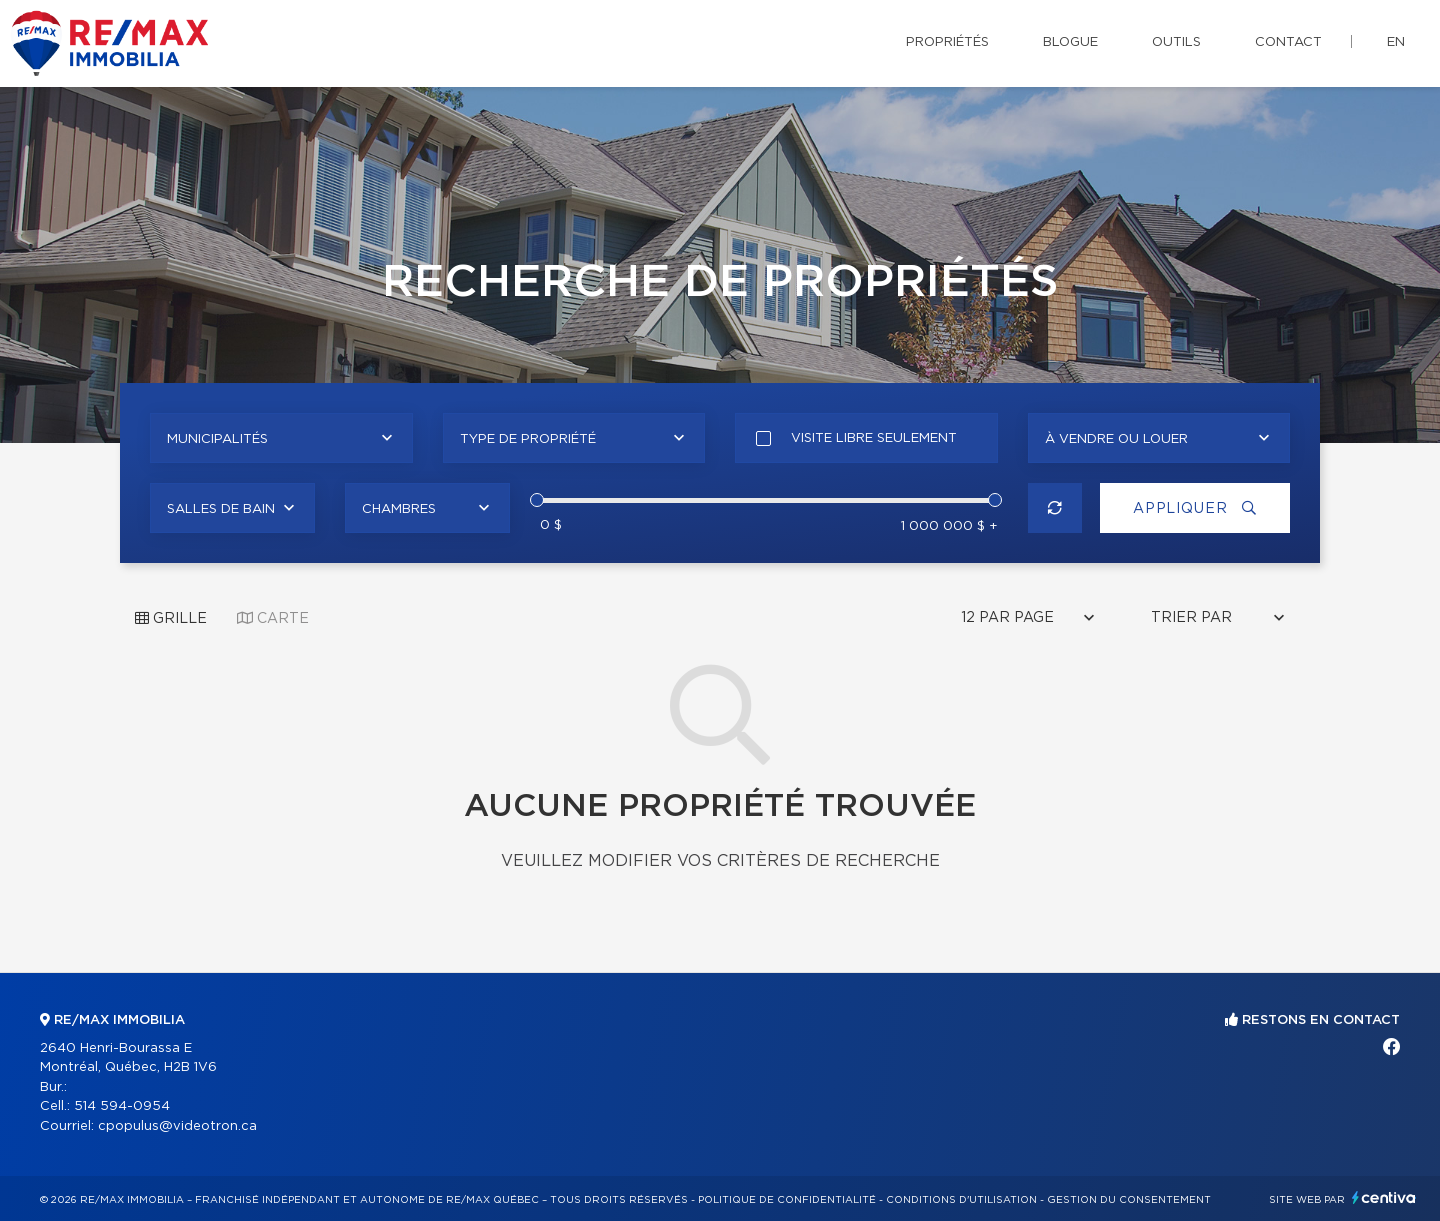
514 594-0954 (122, 1106)
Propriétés (947, 42)
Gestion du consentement (1129, 1200)
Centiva (1384, 1197)
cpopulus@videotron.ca (177, 1126)
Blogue (1070, 42)
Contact (1288, 42)
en (1396, 42)
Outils (1176, 42)
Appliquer (1195, 508)
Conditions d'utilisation (961, 1200)
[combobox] (281, 438)
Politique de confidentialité (787, 1200)
